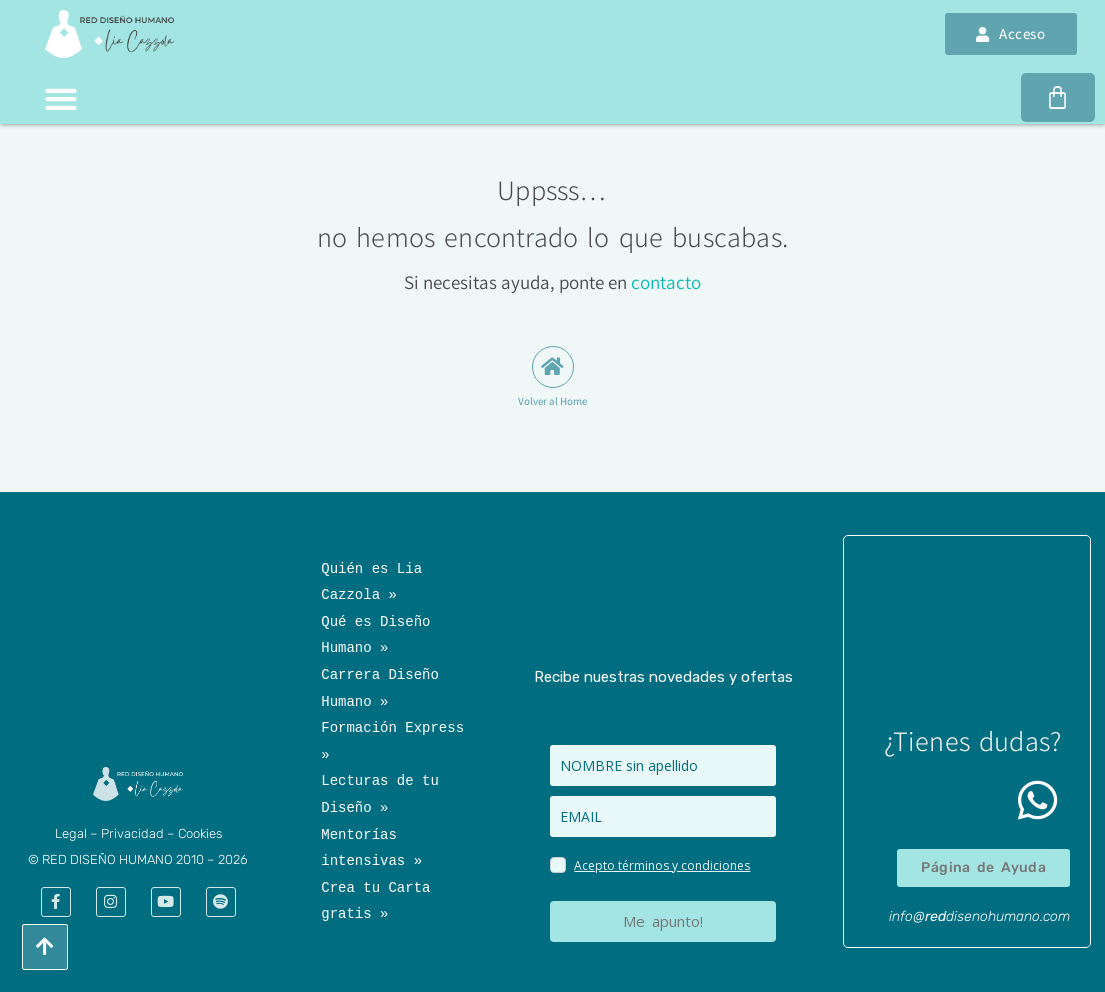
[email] (662, 816)
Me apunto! (663, 921)
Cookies (200, 833)
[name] (662, 765)
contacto (666, 282)
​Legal (71, 833)
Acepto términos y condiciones (662, 865)
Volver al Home (552, 401)
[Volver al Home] (553, 367)
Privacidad (132, 833)
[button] (60, 98)
